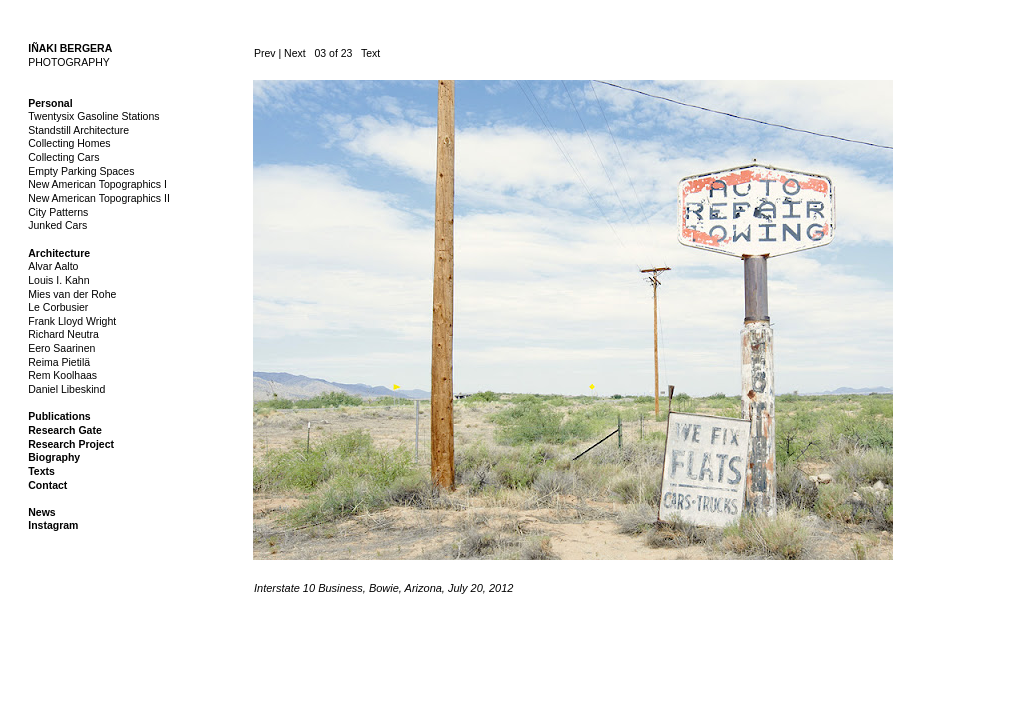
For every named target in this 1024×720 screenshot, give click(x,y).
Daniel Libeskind (66, 389)
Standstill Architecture (78, 130)
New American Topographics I (97, 184)
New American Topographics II (99, 198)
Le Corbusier (58, 307)
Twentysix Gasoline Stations (93, 116)
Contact (47, 485)
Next (295, 53)
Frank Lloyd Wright (72, 321)
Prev (265, 53)
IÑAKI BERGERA (70, 48)
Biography (54, 457)
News (41, 512)
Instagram (53, 525)
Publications (59, 416)
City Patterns (58, 212)
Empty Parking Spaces (81, 171)
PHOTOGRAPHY (69, 62)
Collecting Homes (69, 143)
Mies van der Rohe (72, 294)
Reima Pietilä (59, 362)
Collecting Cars (63, 157)
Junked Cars (57, 225)
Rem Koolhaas (62, 375)
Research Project (71, 444)
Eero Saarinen (61, 348)
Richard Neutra (63, 334)
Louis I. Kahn (58, 280)
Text (370, 53)
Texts (41, 471)
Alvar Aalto (53, 266)
